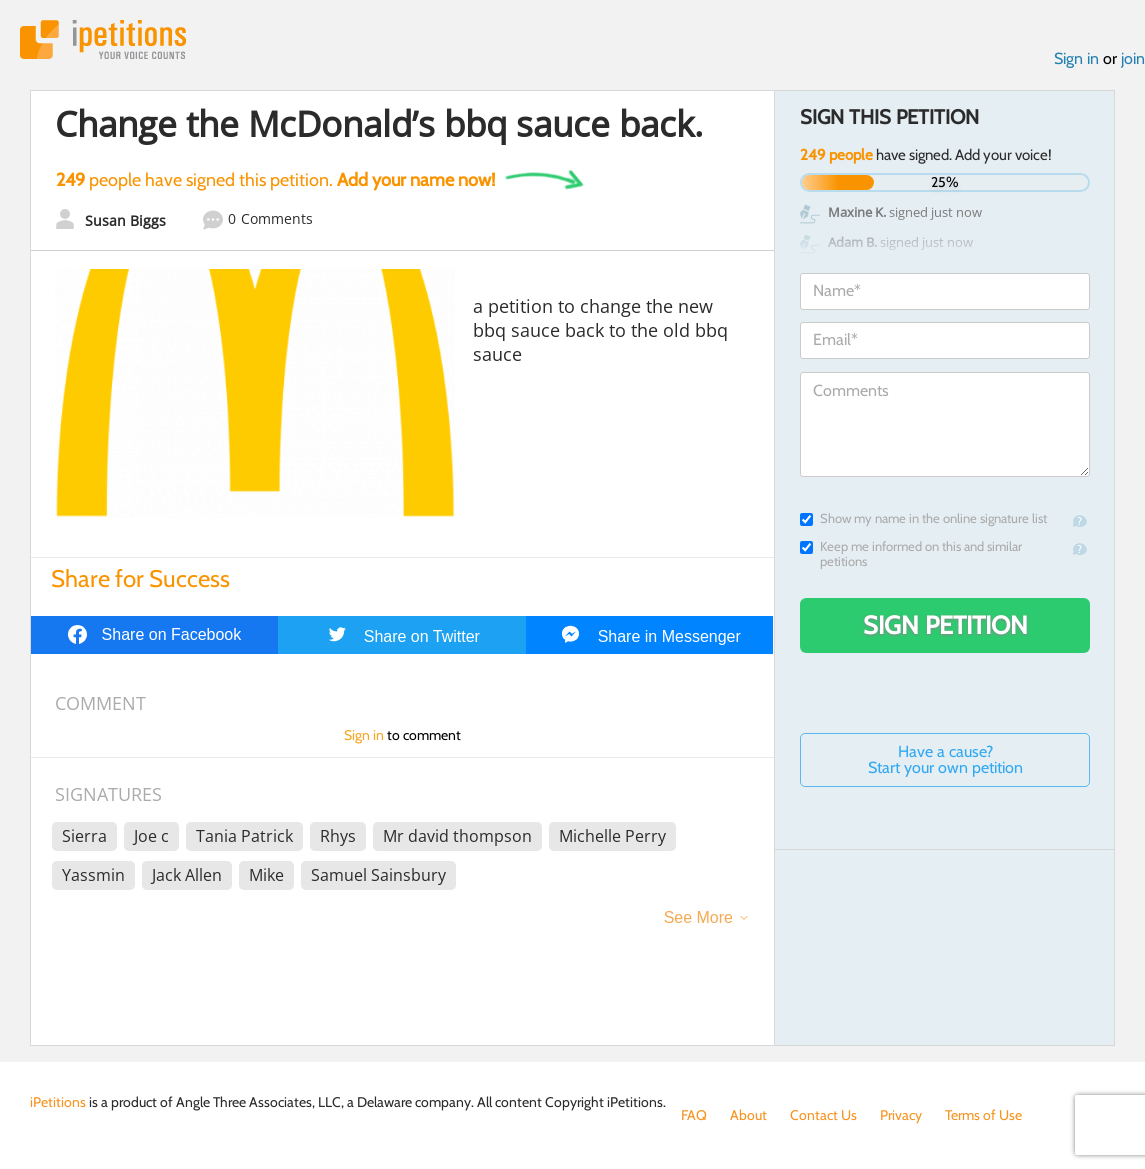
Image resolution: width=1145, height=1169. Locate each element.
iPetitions (103, 39)
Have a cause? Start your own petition (945, 759)
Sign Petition (945, 625)
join (1133, 58)
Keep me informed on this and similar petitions (911, 554)
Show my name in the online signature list (923, 518)
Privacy (901, 1115)
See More (698, 917)
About (748, 1115)
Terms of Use (983, 1115)
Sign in (1076, 58)
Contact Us (823, 1115)
